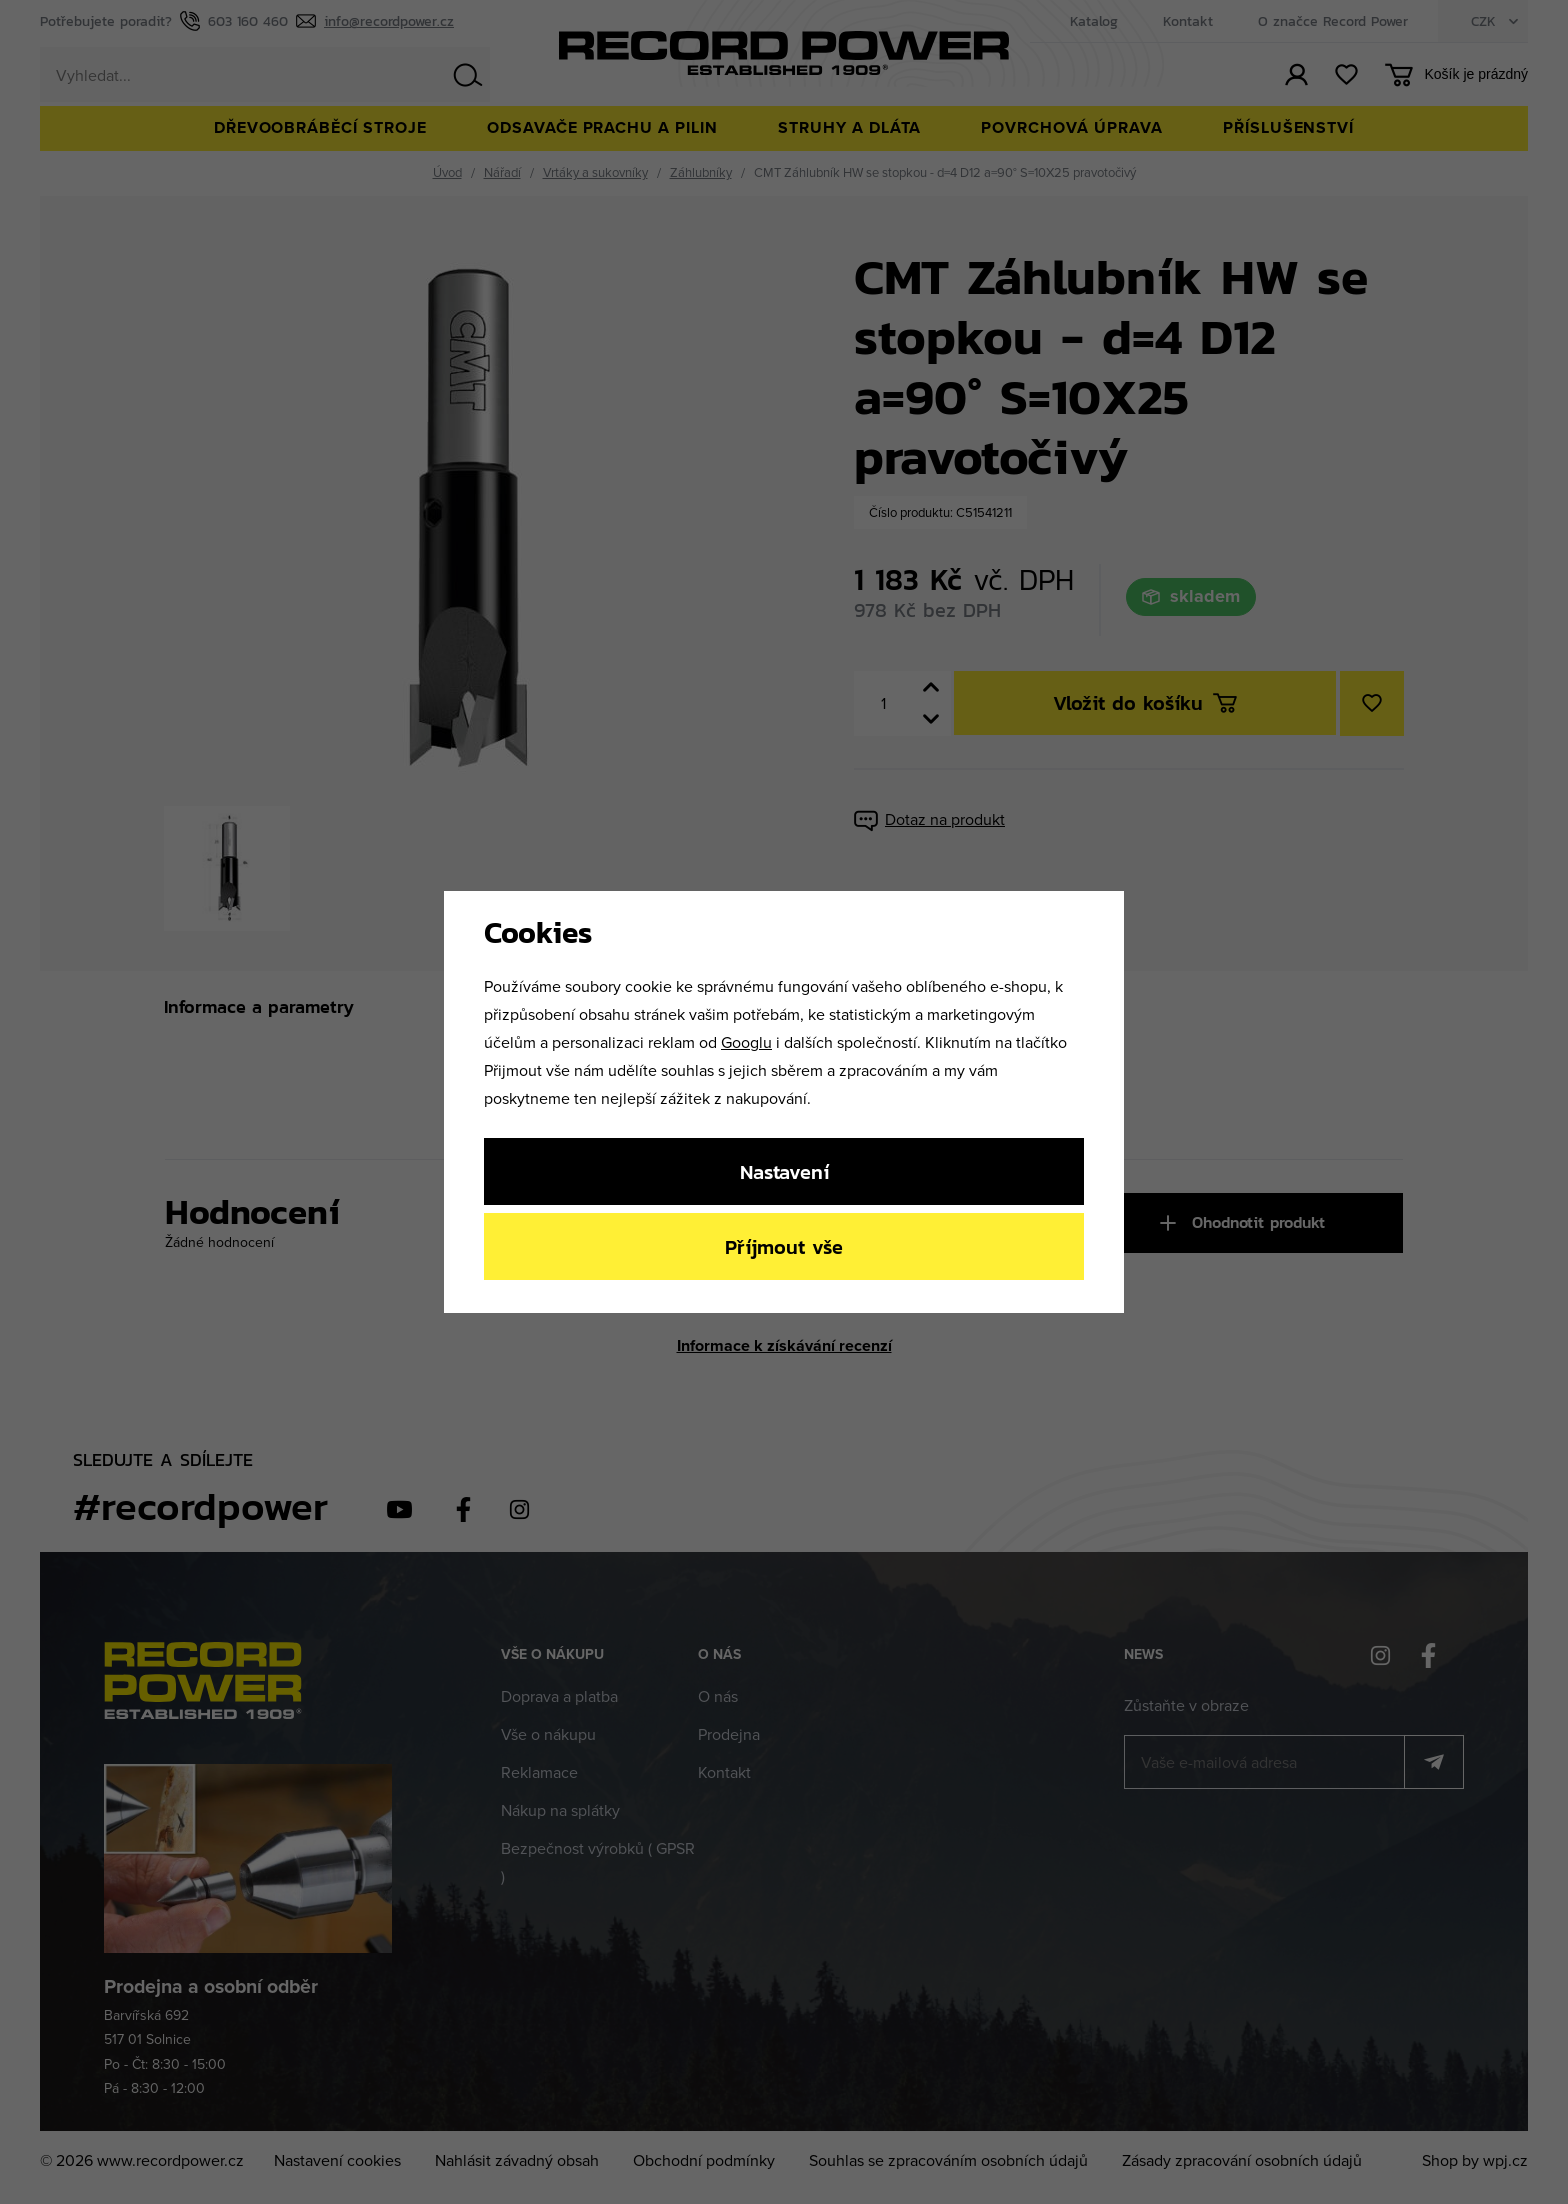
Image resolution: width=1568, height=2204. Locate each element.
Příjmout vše (784, 1246)
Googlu (746, 1042)
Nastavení (784, 1171)
